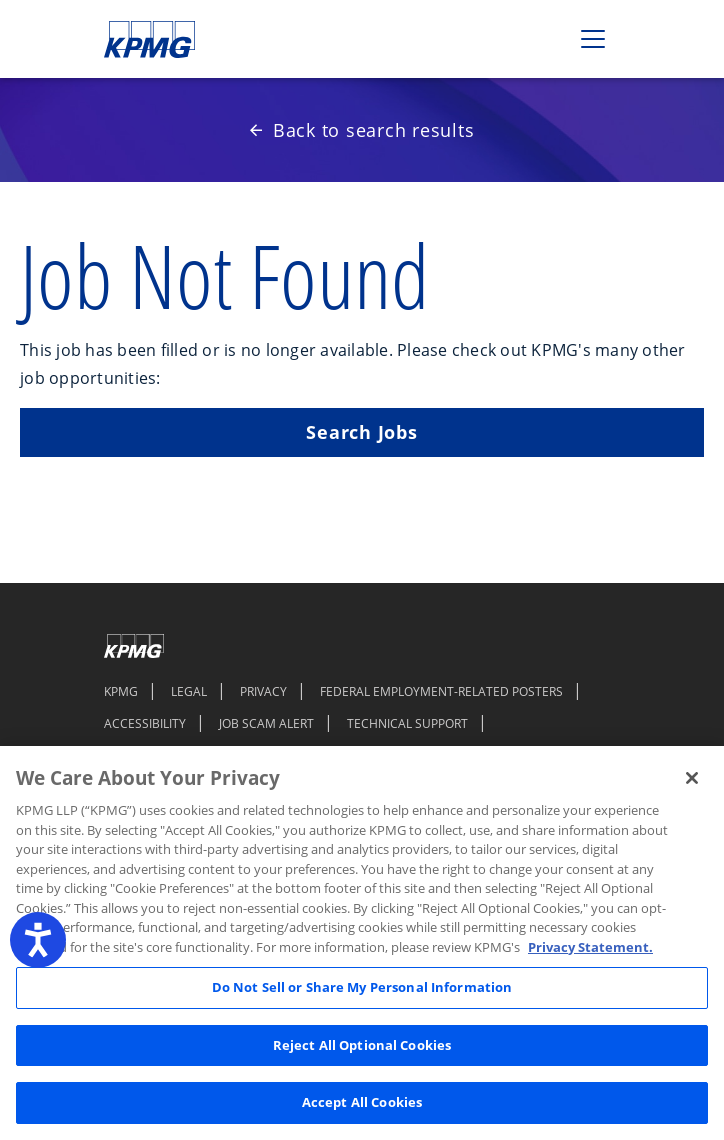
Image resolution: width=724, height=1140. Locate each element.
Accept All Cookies (362, 1102)
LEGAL (189, 691)
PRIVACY (263, 691)
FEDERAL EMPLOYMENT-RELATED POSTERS (441, 691)
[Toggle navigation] (593, 39)
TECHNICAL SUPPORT (407, 723)
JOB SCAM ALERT (266, 723)
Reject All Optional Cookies (362, 1045)
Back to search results (362, 130)
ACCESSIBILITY (145, 723)
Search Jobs (361, 432)
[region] (362, 943)
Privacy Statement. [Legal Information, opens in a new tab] (590, 947)
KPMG (121, 691)
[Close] (692, 778)
